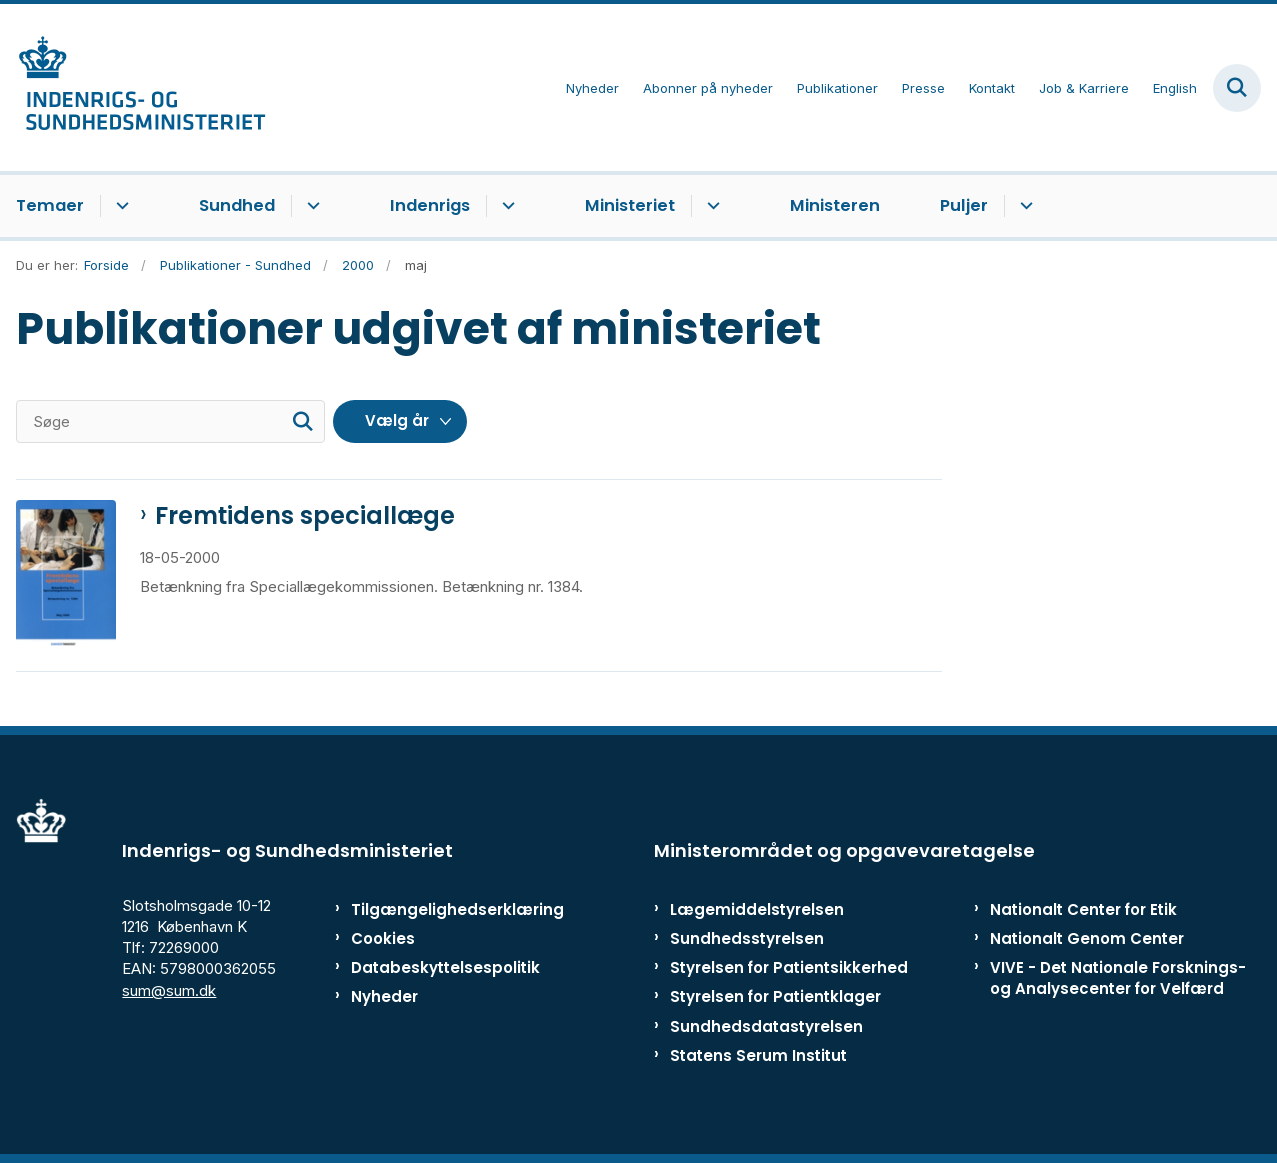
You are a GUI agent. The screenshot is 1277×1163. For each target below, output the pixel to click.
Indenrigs (430, 205)
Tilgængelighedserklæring (433, 909)
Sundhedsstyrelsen (747, 938)
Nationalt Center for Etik (1083, 909)
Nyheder (384, 996)
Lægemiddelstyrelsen (757, 909)
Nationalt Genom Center (1087, 938)
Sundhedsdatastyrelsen (766, 1026)
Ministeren (835, 205)
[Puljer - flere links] (1023, 206)
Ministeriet (630, 205)
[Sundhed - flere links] (310, 206)
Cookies (383, 938)
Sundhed (237, 205)
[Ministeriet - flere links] (710, 206)
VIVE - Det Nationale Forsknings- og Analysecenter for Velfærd (1118, 978)
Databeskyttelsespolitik (433, 967)
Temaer (50, 205)
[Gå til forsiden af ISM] (133, 87)
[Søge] (170, 421)
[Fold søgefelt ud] (1237, 88)
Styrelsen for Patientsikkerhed (789, 967)
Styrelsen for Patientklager (775, 996)
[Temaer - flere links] (119, 206)
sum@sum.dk (169, 990)
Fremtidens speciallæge (305, 516)
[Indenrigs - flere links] (505, 206)
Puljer (964, 205)
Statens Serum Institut (758, 1055)
